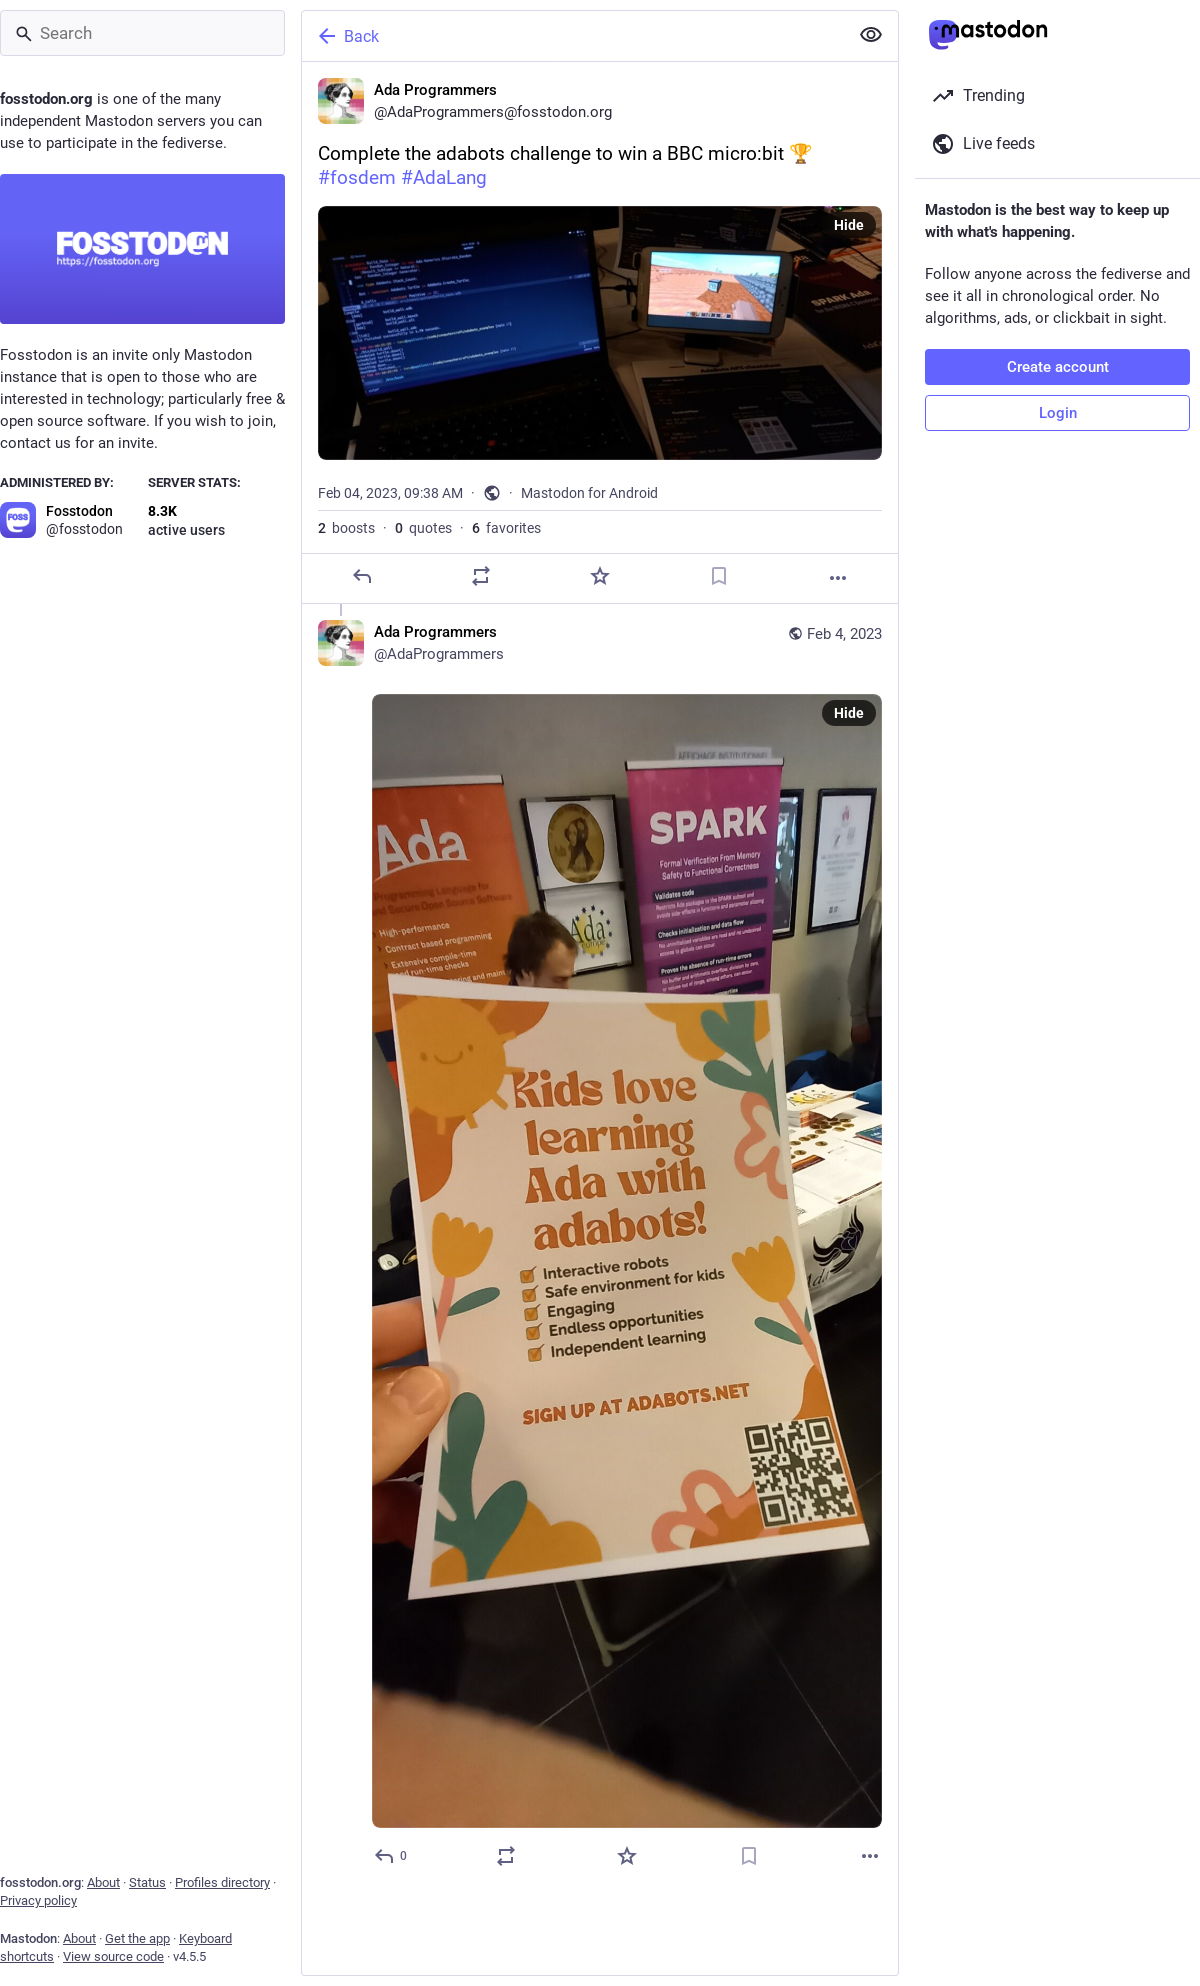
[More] (838, 578)
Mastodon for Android (589, 493)
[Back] (573, 36)
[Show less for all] (871, 35)
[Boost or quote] (481, 576)
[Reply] (362, 576)
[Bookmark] (719, 576)
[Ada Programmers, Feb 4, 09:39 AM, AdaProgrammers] (600, 1246)
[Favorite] (600, 576)
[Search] (142, 33)
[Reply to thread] (391, 1856)
